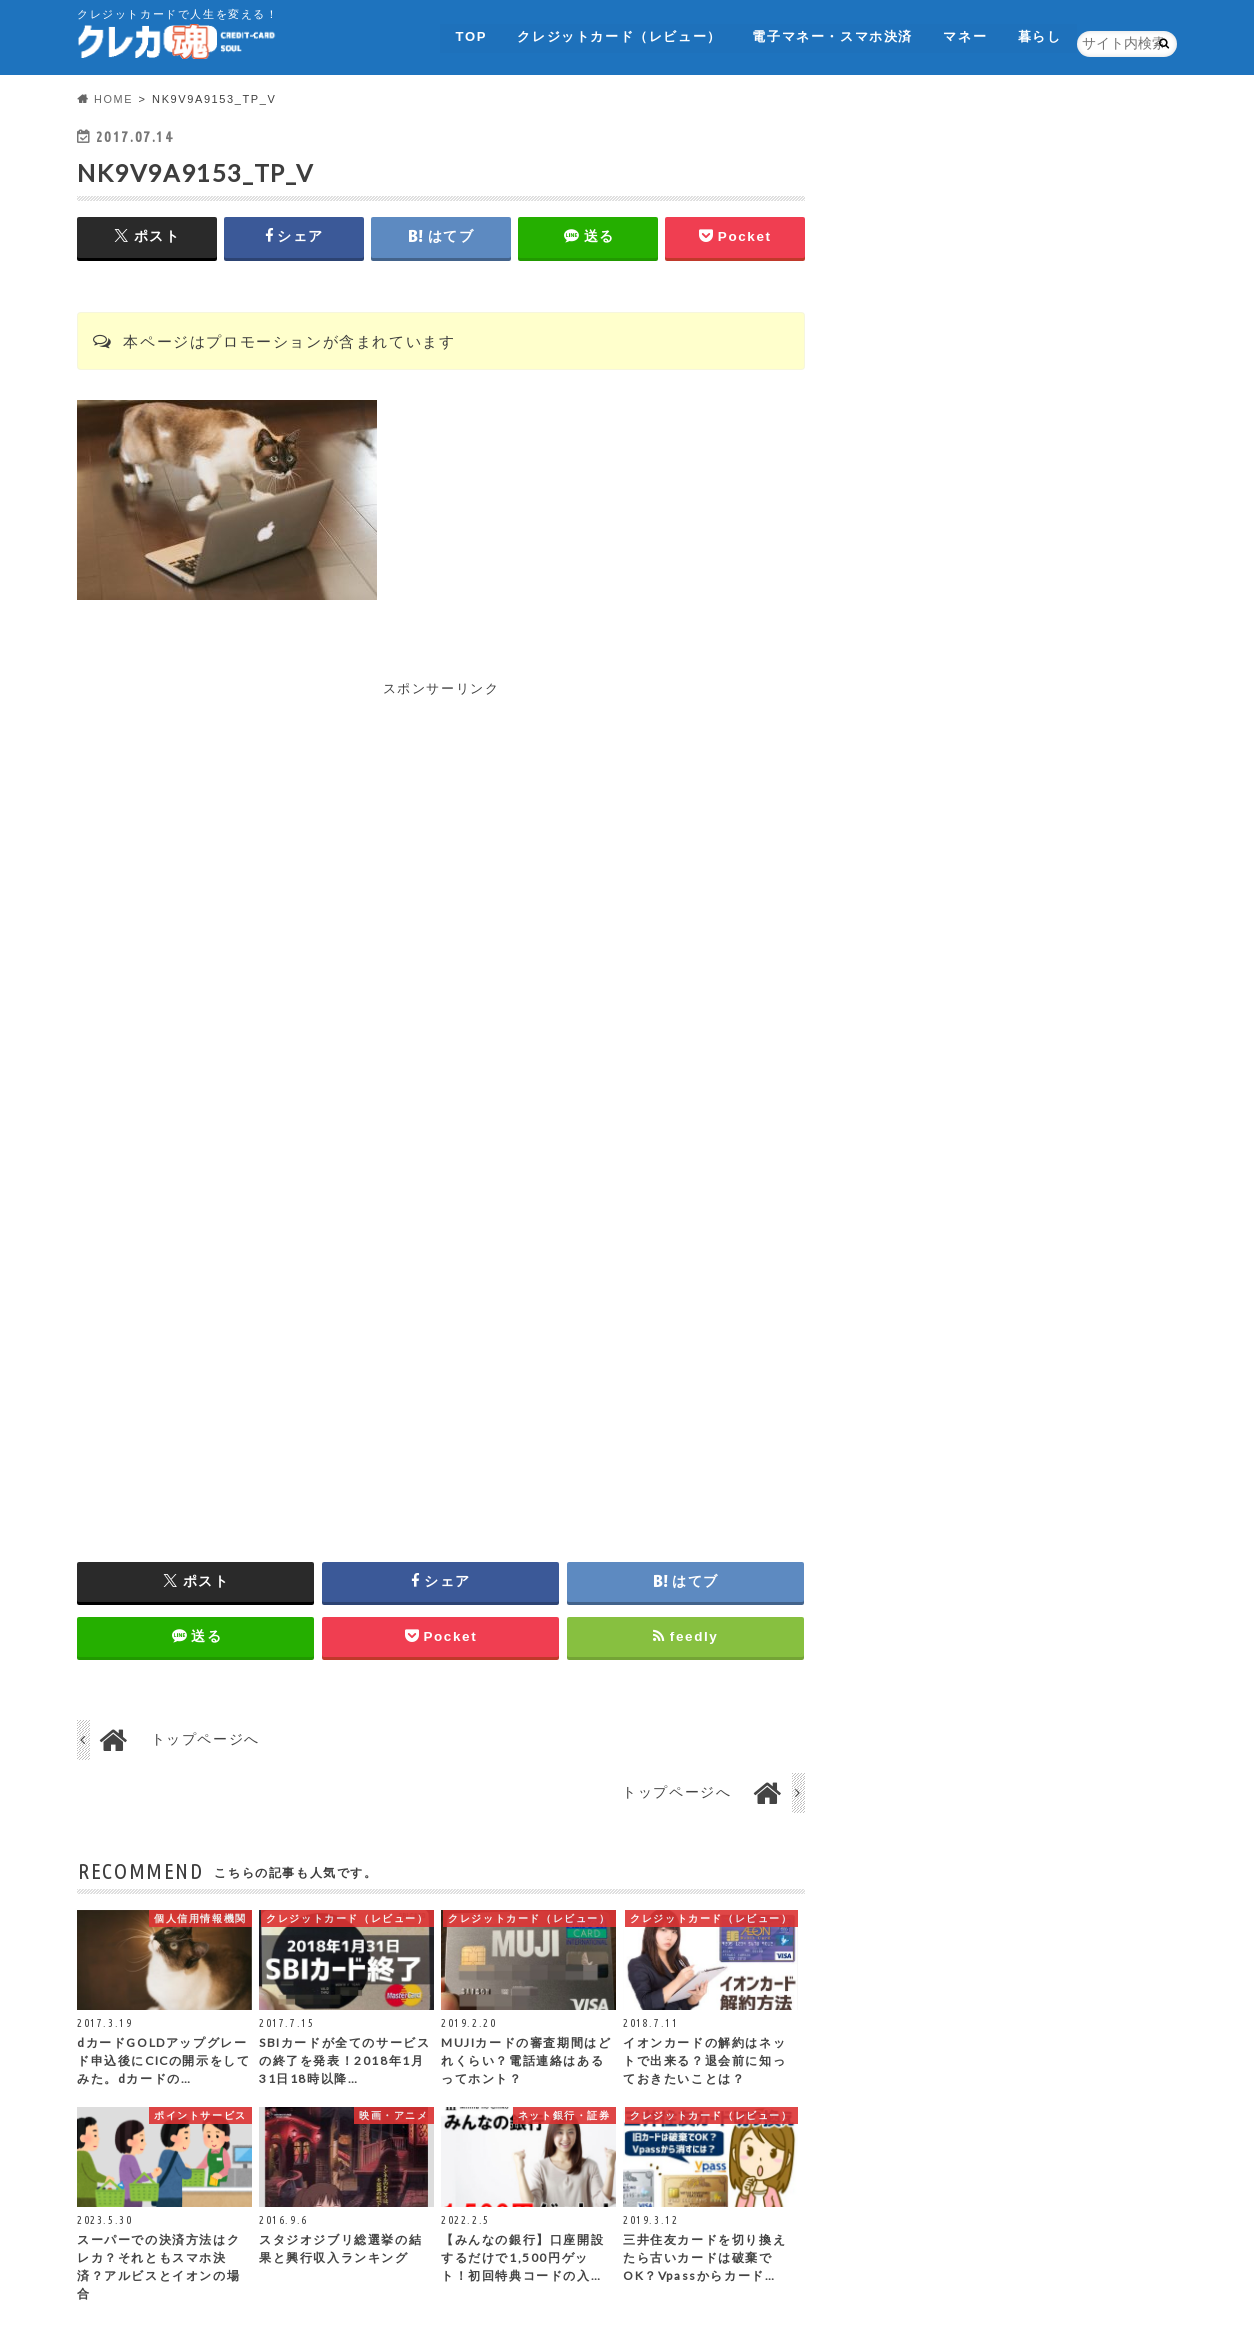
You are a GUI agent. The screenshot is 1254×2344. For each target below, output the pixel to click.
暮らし (1040, 34)
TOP (468, 34)
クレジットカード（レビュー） (617, 34)
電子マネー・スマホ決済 (831, 34)
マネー (965, 34)
